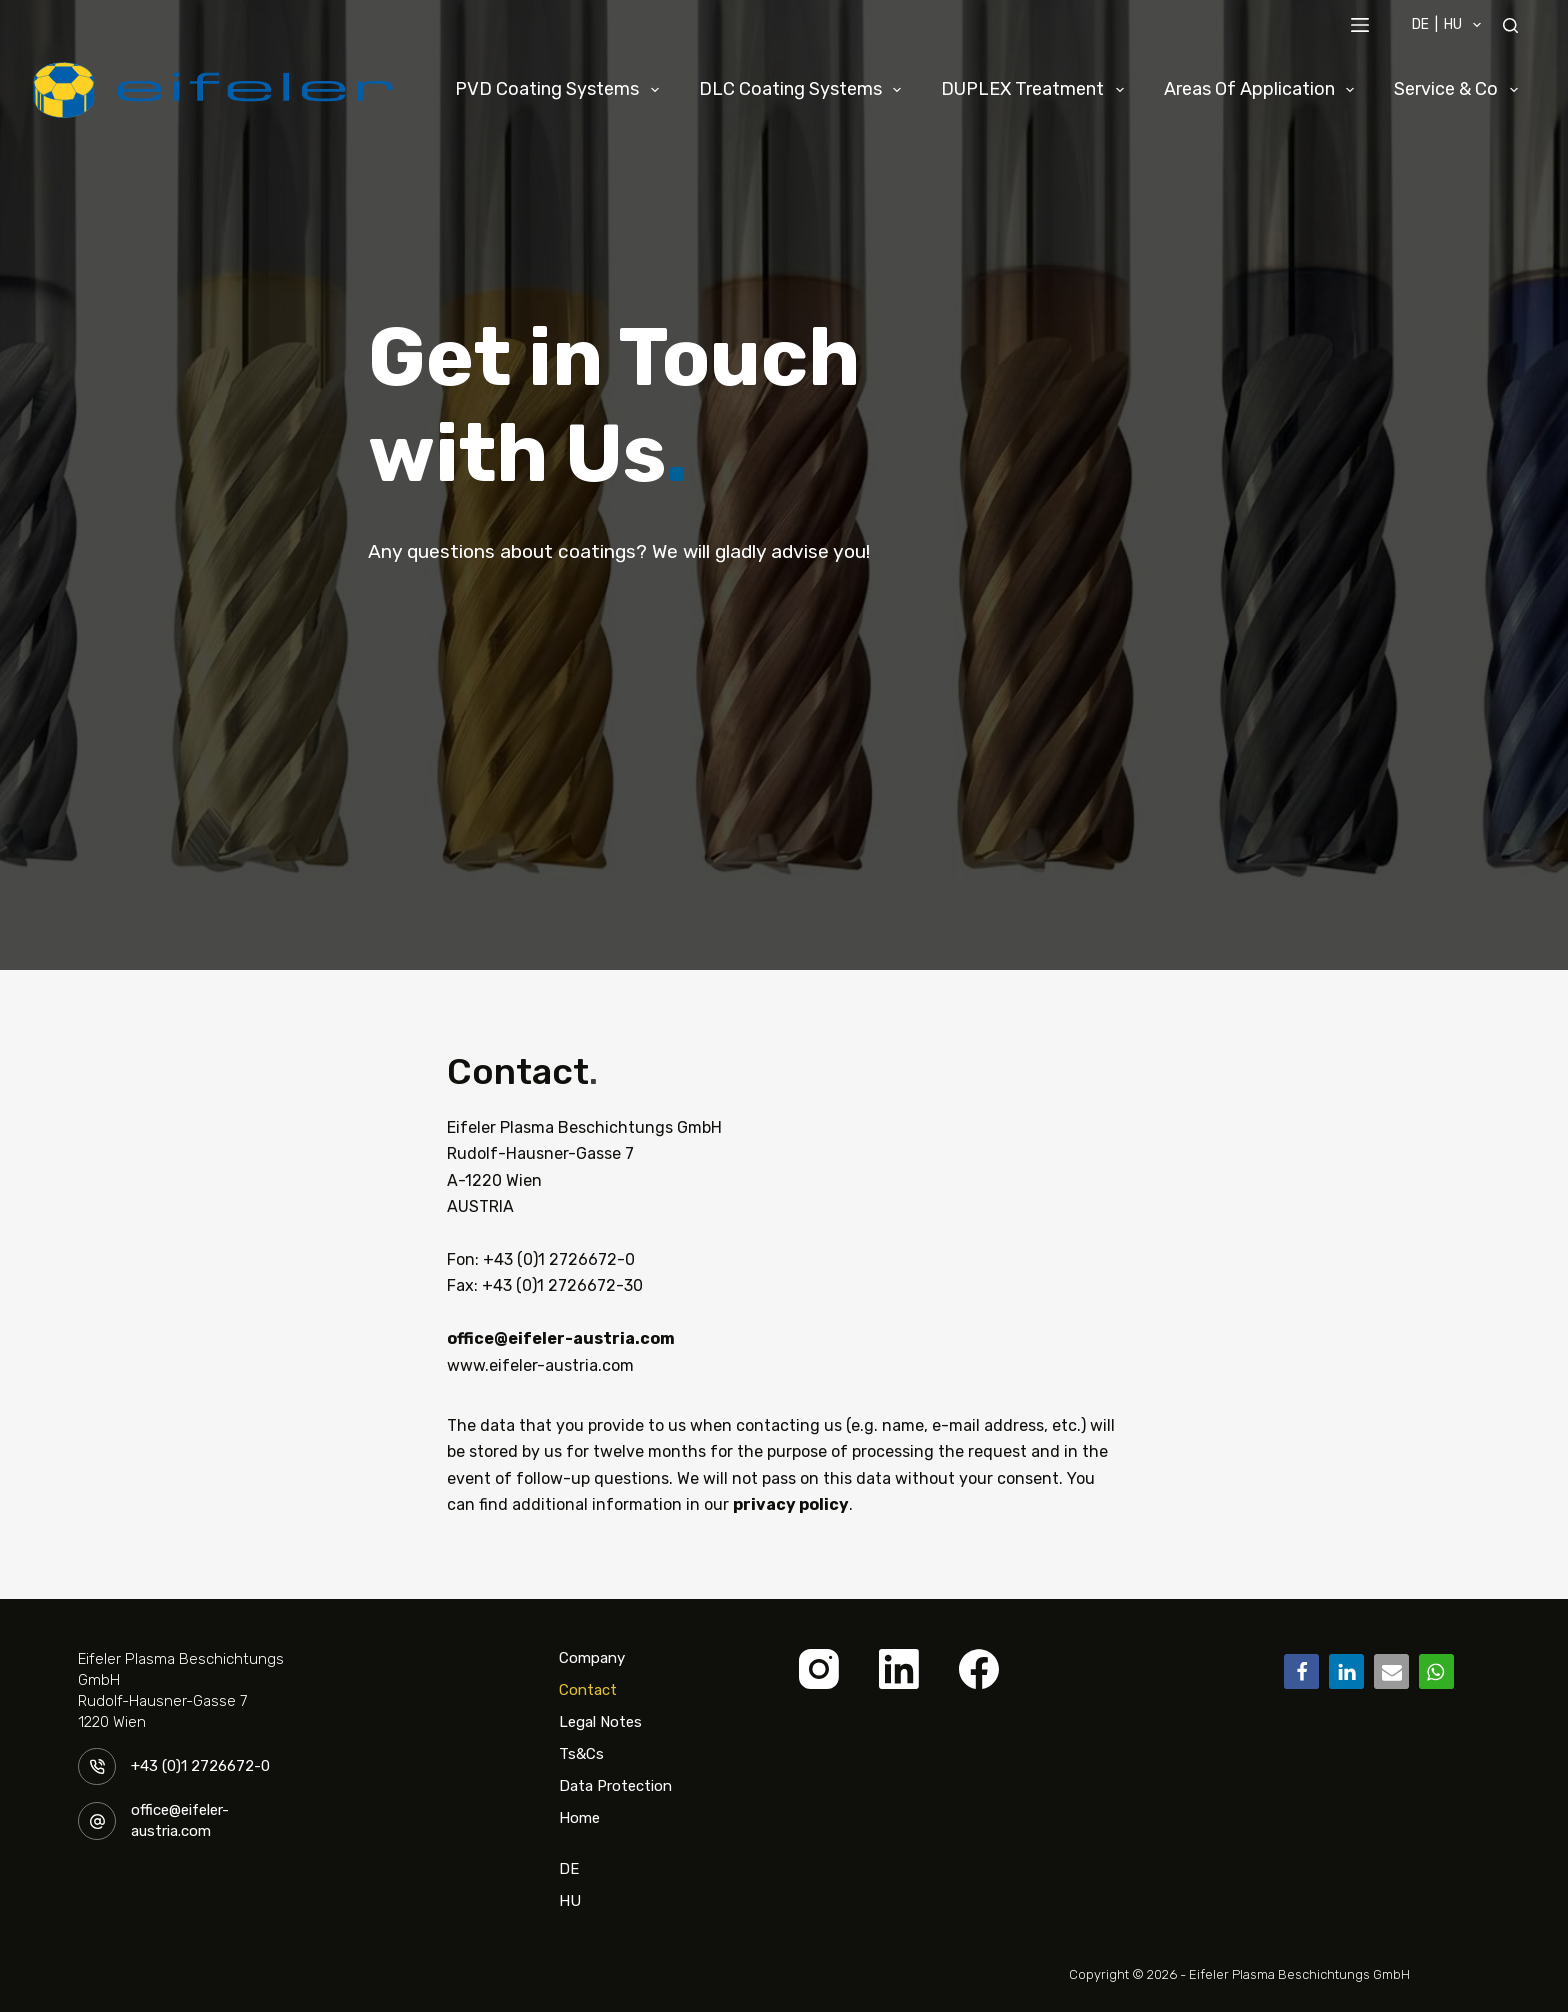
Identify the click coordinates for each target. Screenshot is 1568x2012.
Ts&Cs (581, 1754)
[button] (1301, 1671)
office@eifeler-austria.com (561, 1338)
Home (579, 1818)
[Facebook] (979, 1669)
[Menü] (1360, 25)
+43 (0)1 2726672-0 (200, 1766)
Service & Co (1460, 90)
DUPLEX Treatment (1036, 90)
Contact (588, 1690)
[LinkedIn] (899, 1669)
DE (569, 1860)
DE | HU (1450, 25)
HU (570, 1901)
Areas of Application (1263, 90)
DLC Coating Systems (804, 90)
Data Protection (615, 1786)
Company (592, 1658)
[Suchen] (1510, 25)
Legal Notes (600, 1722)
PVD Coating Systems (561, 90)
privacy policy (791, 1504)
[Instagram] (819, 1669)
